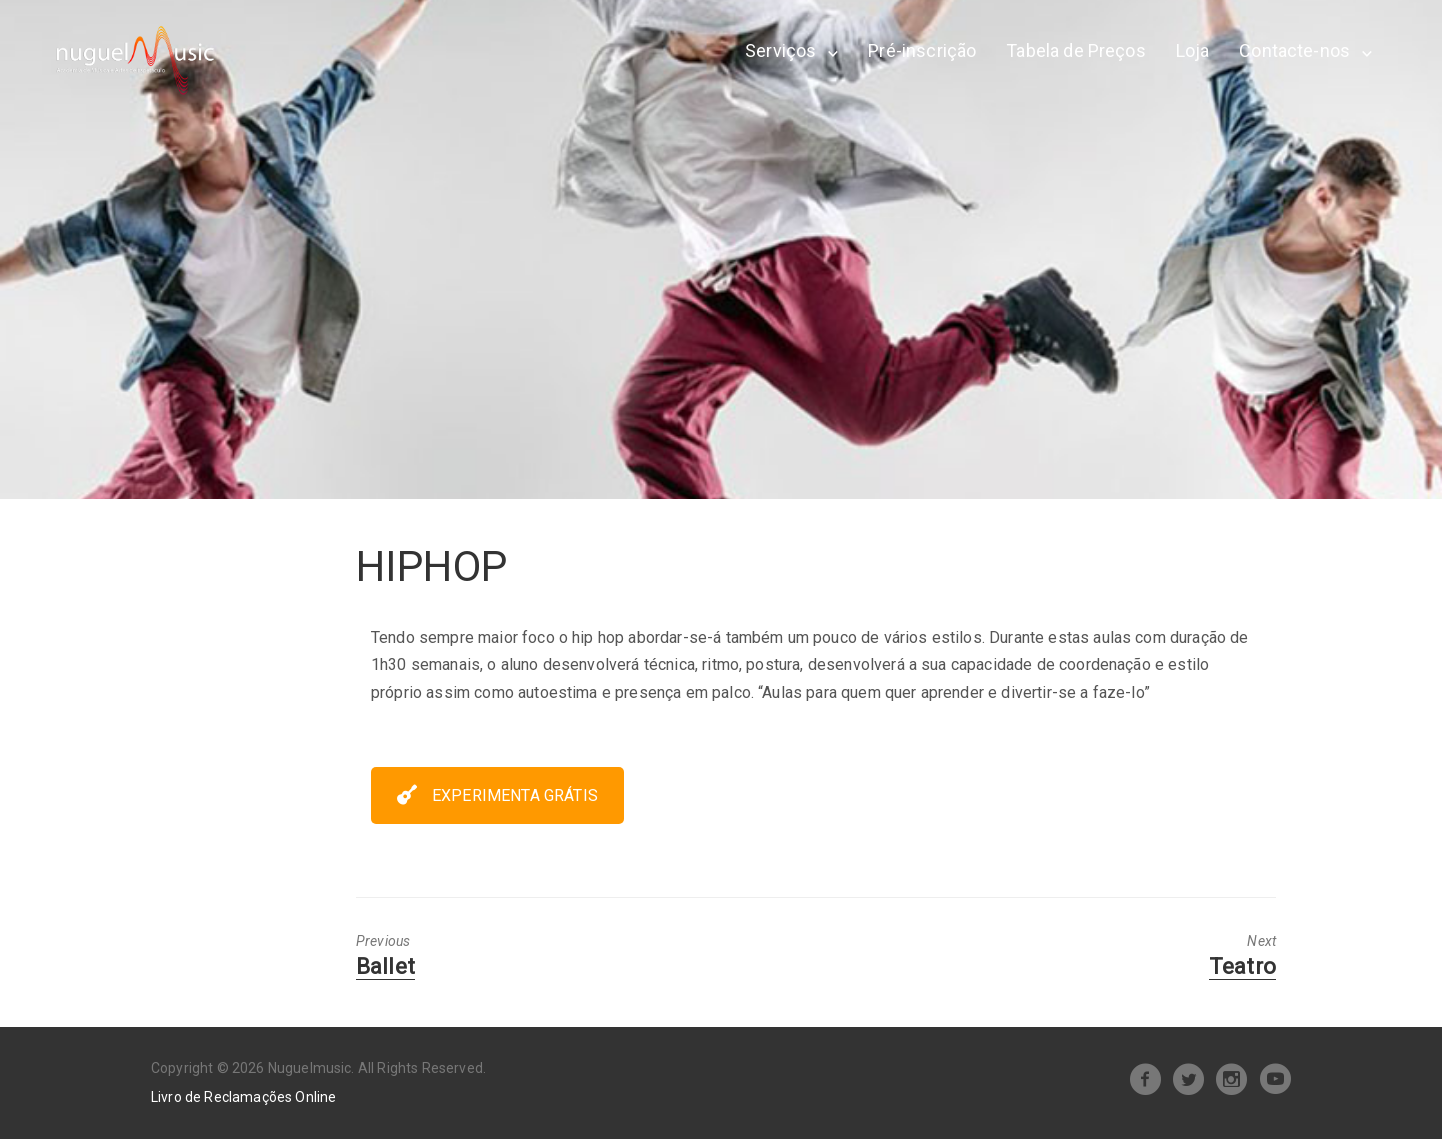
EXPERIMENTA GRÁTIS (497, 795)
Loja (1193, 50)
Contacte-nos (1294, 50)
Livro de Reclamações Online (243, 1097)
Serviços (780, 50)
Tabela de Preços (1076, 50)
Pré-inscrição (922, 50)
